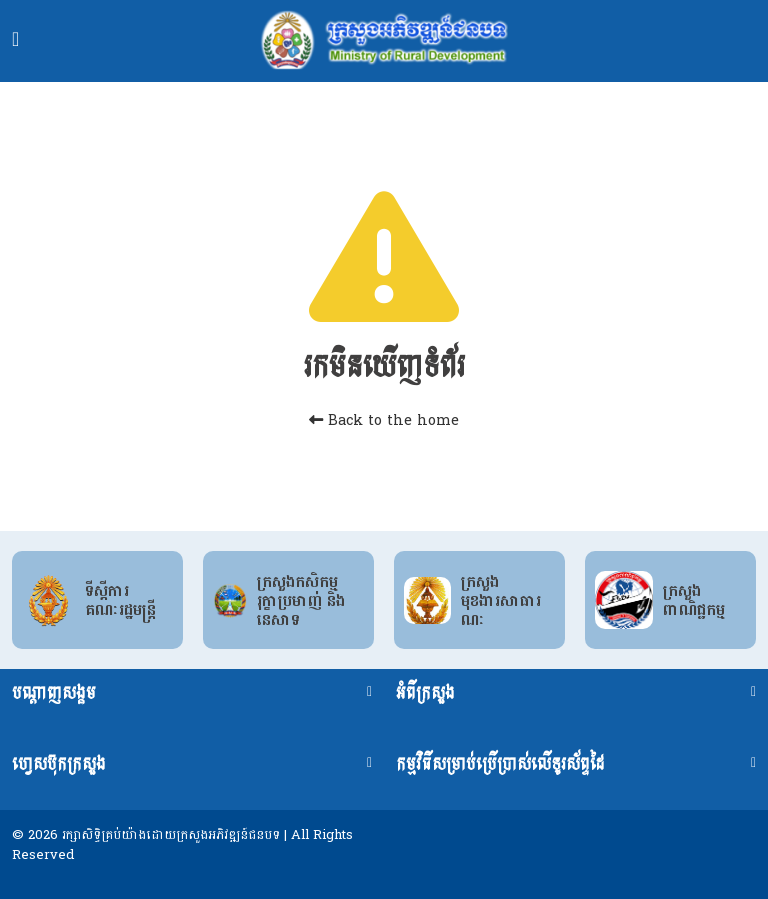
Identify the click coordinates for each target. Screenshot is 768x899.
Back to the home (384, 420)
